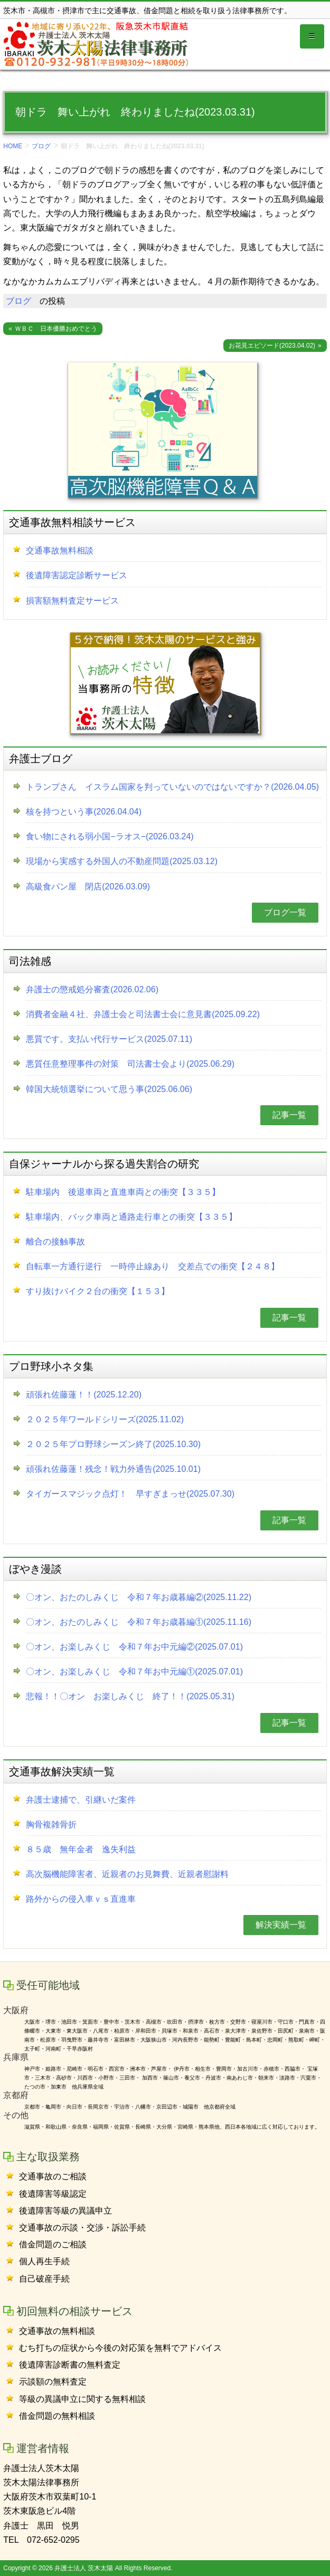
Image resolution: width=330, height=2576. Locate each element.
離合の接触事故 (55, 1241)
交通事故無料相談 (59, 550)
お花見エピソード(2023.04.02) (272, 345)
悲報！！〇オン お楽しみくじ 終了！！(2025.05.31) (130, 1696)
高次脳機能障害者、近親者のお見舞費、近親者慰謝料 (127, 1874)
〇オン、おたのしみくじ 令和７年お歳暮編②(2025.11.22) (138, 1597)
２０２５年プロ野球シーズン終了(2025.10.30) (113, 1444)
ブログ (41, 146)
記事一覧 (289, 1114)
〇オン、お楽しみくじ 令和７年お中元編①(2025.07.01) (134, 1671)
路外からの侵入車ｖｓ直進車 (81, 1898)
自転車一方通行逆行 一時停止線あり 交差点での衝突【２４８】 (152, 1266)
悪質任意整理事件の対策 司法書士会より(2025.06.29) (130, 1063)
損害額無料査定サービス (72, 600)
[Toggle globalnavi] (312, 36)
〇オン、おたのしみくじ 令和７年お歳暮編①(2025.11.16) (138, 1621)
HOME (12, 146)
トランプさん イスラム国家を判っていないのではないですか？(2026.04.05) (172, 786)
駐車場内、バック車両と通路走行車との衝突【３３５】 (131, 1216)
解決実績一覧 (281, 1924)
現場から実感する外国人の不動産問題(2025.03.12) (122, 861)
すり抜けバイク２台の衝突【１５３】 (97, 1291)
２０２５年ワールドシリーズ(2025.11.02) (105, 1419)
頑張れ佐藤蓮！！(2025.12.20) (84, 1394)
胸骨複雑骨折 (51, 1824)
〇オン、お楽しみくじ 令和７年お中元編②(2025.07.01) (134, 1646)
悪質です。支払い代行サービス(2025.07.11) (109, 1039)
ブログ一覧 (285, 912)
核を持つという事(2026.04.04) (84, 811)
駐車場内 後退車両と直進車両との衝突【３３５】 (123, 1192)
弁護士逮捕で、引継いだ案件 (81, 1799)
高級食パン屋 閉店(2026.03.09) (88, 886)
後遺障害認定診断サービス (76, 575)
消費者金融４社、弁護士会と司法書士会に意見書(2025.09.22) (143, 1014)
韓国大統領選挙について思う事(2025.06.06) (109, 1089)
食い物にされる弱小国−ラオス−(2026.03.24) (109, 836)
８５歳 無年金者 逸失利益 (81, 1849)
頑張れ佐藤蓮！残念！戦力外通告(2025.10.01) (113, 1468)
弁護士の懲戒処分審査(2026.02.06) (92, 989)
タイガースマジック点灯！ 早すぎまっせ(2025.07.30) (130, 1493)
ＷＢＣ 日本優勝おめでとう (56, 328)
